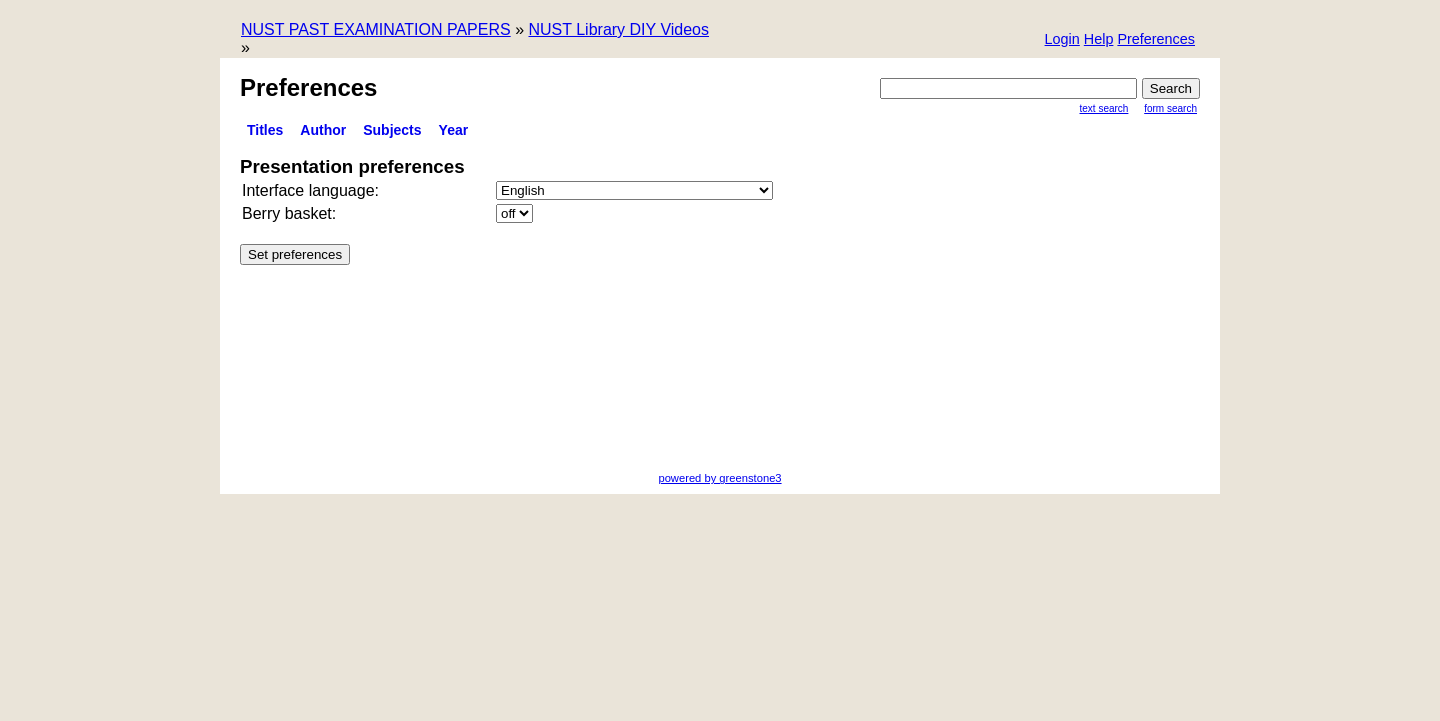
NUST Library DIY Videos (618, 29)
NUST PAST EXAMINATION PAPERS (376, 29)
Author (323, 130)
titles (265, 130)
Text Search (1104, 108)
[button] (1156, 40)
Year (454, 130)
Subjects (392, 130)
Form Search (1170, 108)
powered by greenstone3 (719, 478)
